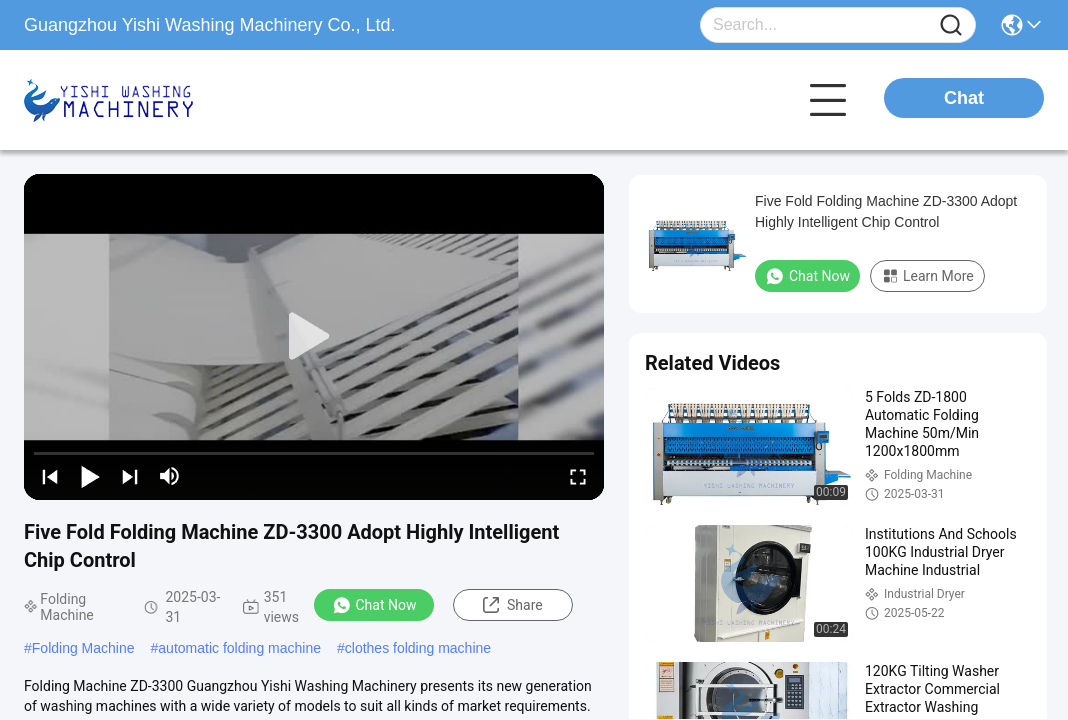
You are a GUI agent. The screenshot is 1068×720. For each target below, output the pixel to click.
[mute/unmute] (170, 476)
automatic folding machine (239, 648)
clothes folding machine (418, 648)
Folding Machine (83, 648)
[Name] (951, 25)
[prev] (50, 476)
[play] (314, 337)
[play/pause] (90, 476)
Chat (964, 98)
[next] (130, 476)
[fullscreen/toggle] (578, 476)
